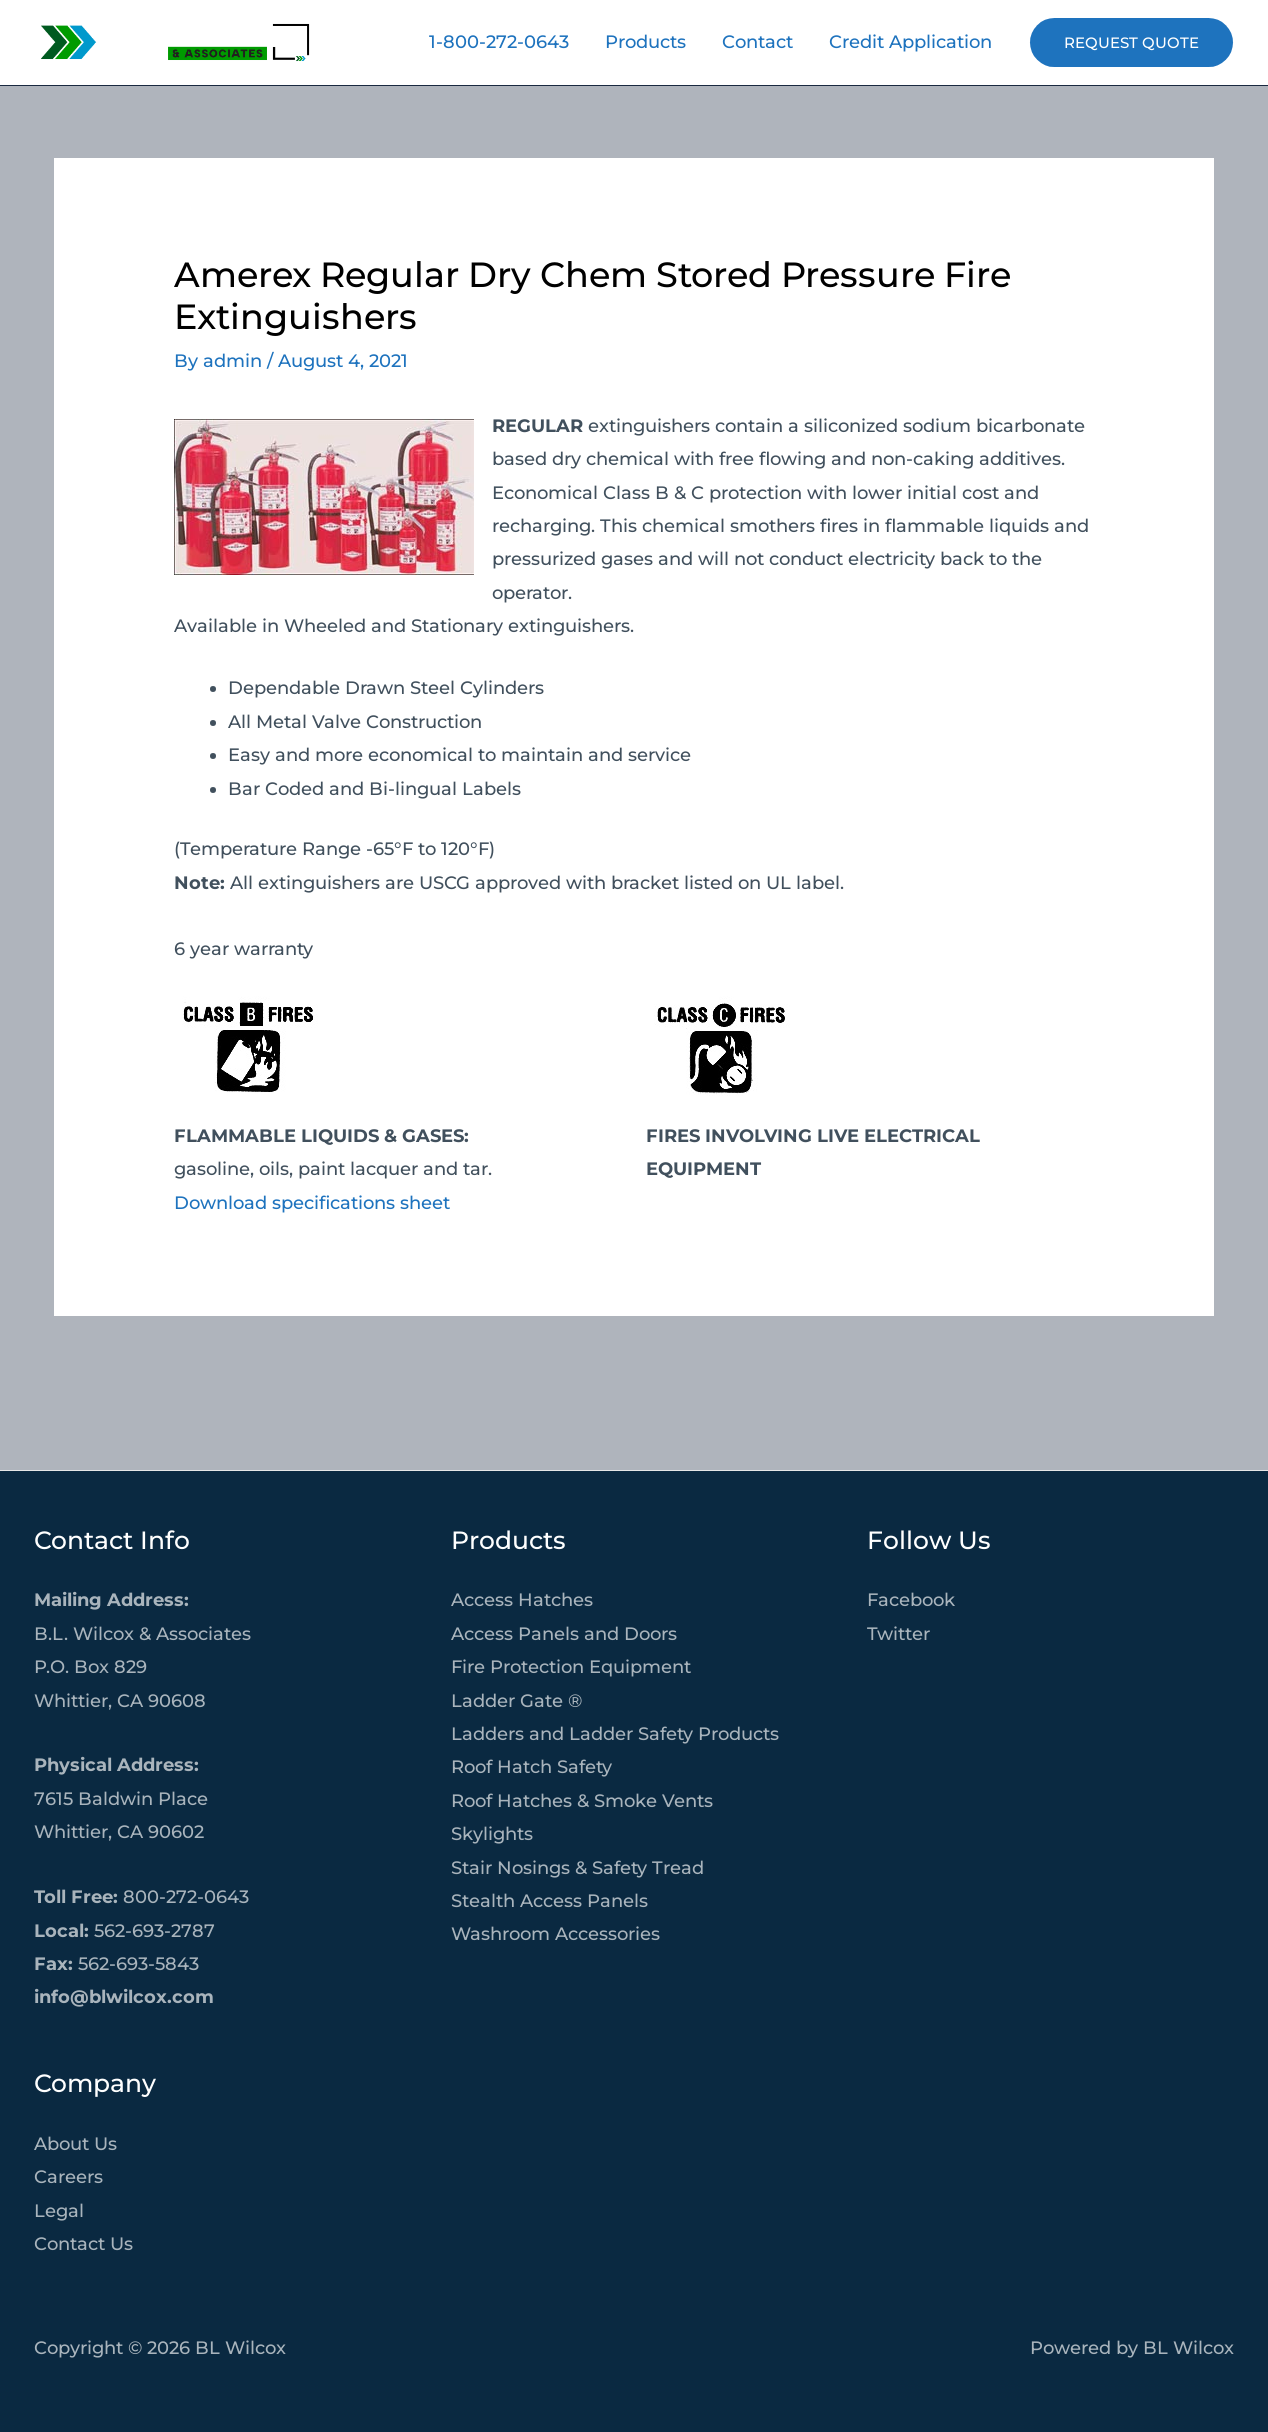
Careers (68, 2177)
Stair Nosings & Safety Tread (577, 1868)
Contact (757, 42)
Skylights (492, 1834)
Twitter (898, 1634)
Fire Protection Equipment (571, 1667)
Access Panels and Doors (564, 1634)
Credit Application (910, 42)
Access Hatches (522, 1600)
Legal (59, 2211)
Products (645, 42)
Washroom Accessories (555, 1934)
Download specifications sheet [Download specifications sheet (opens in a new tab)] (312, 1203)
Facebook (911, 1600)
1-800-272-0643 (499, 42)
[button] (1131, 42)
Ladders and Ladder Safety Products (615, 1734)
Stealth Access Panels (549, 1901)
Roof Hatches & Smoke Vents (582, 1801)
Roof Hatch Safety (531, 1767)
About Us (75, 2144)
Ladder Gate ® (516, 1701)
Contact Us (83, 2244)
